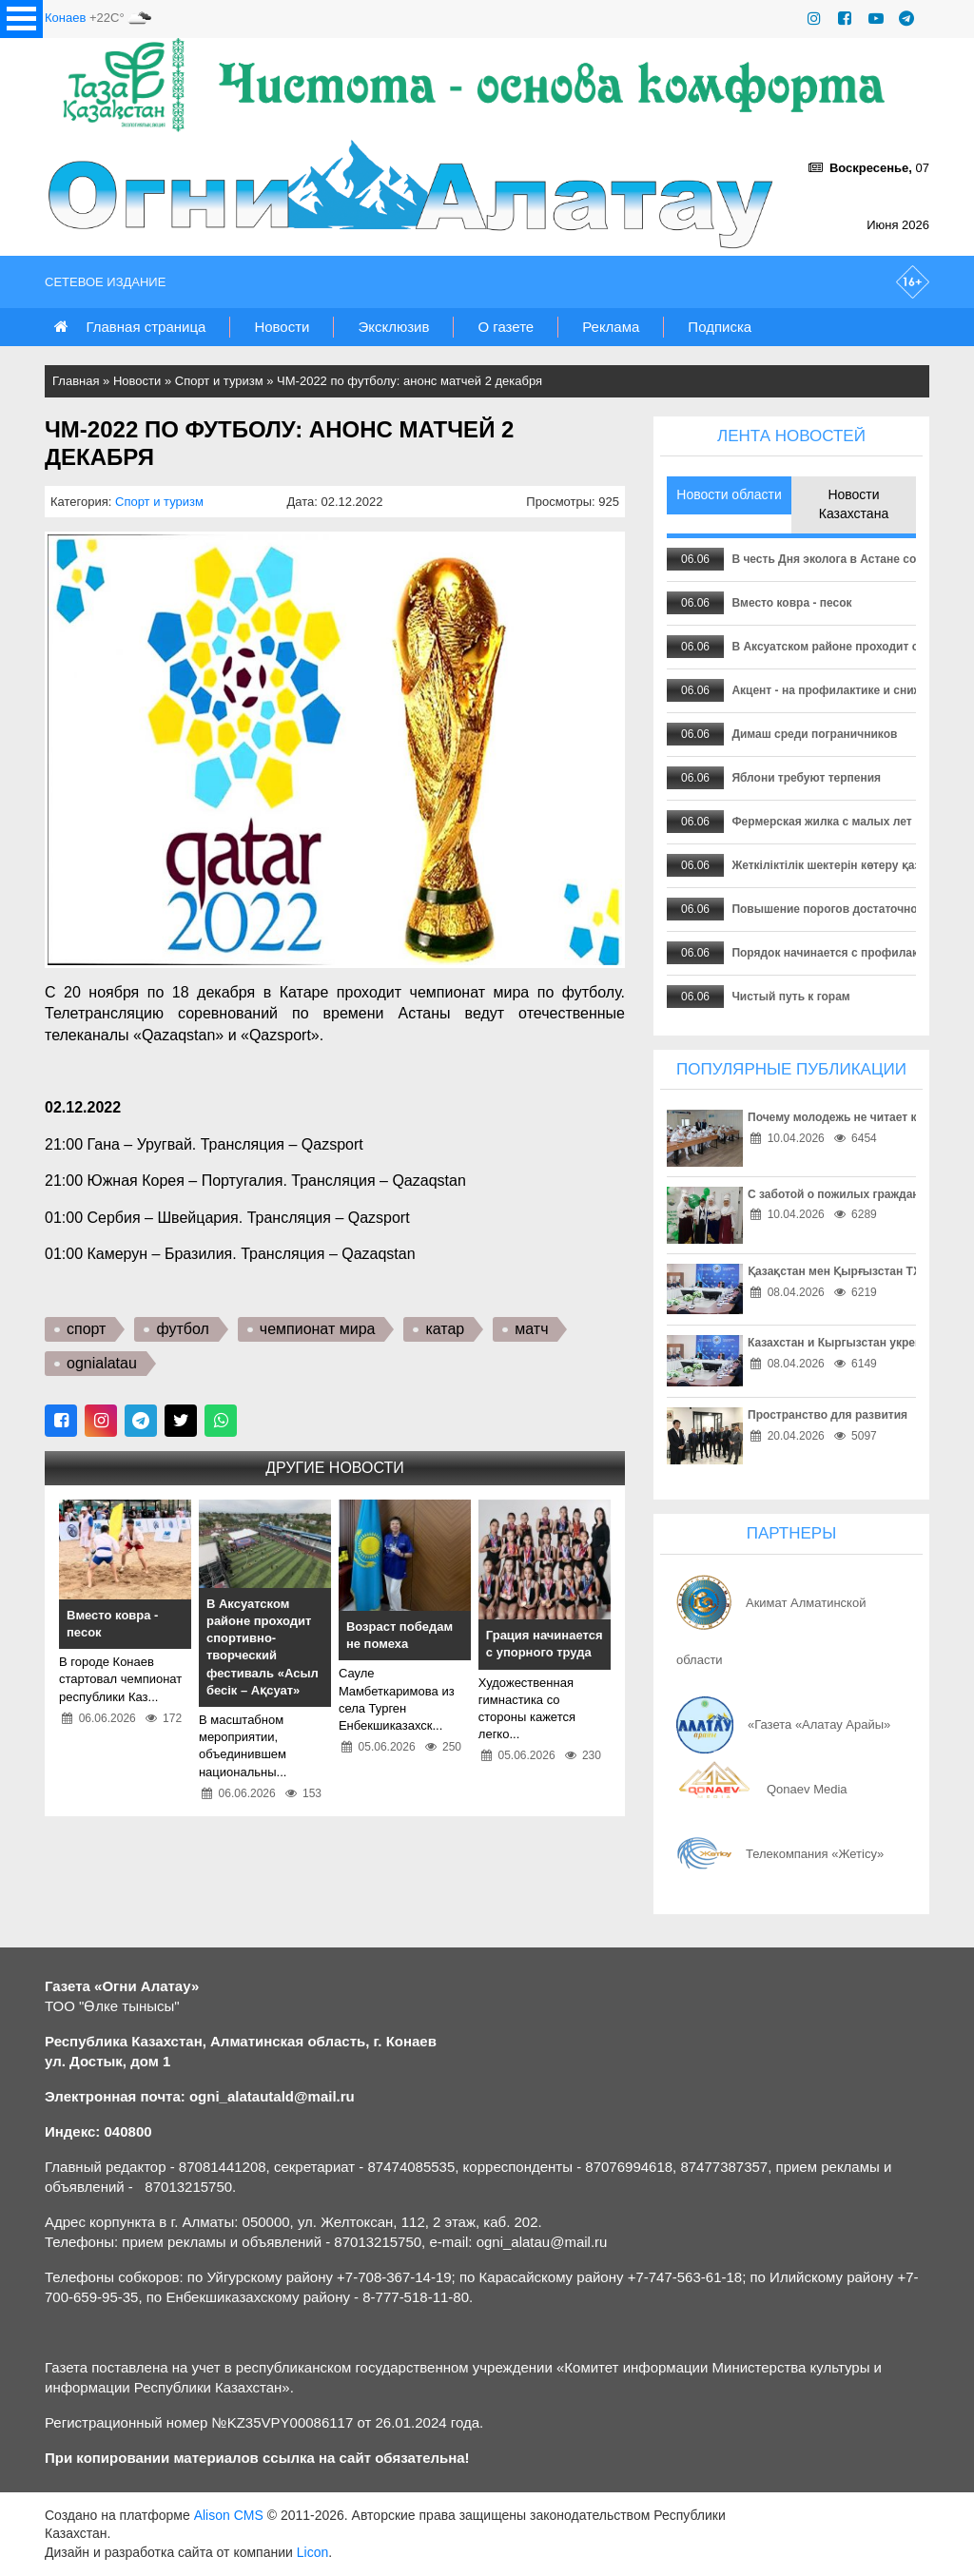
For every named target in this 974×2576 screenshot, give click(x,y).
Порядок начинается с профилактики (837, 952)
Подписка (719, 327)
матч (531, 1329)
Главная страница (145, 327)
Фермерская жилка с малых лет (821, 821)
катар (444, 1329)
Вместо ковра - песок (791, 603)
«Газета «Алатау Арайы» (819, 1724)
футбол (182, 1329)
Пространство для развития (827, 1415)
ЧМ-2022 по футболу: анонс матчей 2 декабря (409, 381)
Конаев (65, 17)
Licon (312, 2552)
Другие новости (334, 1468)
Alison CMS (228, 2515)
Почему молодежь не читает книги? (848, 1117)
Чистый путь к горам (790, 996)
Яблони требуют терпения (806, 777)
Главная (75, 381)
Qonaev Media (807, 1789)
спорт (86, 1329)
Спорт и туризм (219, 381)
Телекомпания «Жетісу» (815, 1854)
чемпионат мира (318, 1329)
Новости (281, 327)
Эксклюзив (393, 327)
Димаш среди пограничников (814, 734)
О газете (505, 327)
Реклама (610, 327)
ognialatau (102, 1363)
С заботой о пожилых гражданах (840, 1194)
